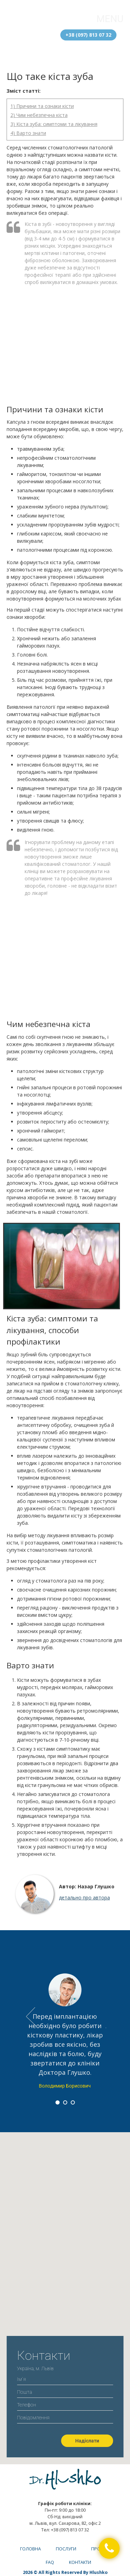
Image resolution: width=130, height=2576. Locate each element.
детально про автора (84, 1897)
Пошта (65, 2392)
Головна (30, 2549)
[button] (109, 2548)
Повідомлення (65, 2419)
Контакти (80, 2562)
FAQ (50, 2562)
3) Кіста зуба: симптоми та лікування (53, 124)
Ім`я (65, 2379)
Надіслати (87, 2441)
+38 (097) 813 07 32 (88, 34)
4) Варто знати (28, 133)
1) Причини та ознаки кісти (42, 106)
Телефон (65, 2404)
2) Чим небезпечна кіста (39, 115)
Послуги (66, 2549)
